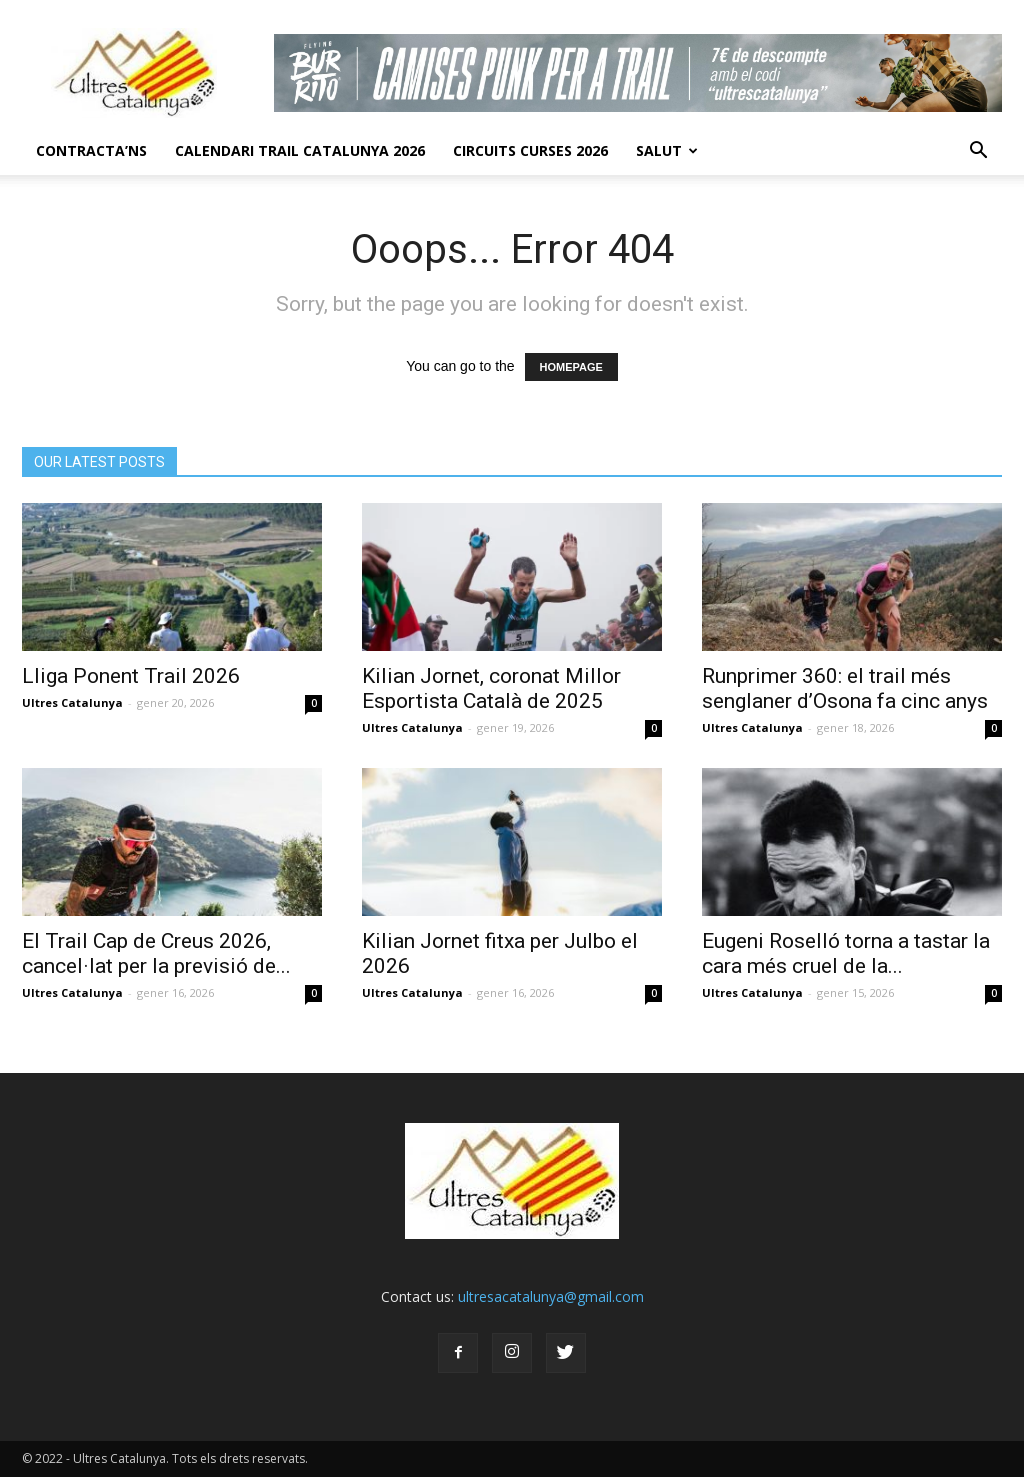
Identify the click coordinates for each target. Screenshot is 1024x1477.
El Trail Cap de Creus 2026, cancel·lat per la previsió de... (156, 953)
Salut (667, 150)
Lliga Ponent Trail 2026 (131, 676)
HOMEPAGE (571, 367)
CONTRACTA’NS (91, 150)
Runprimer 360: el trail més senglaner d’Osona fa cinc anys (845, 688)
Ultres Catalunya (72, 702)
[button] (978, 151)
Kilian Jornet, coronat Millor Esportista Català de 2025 (491, 688)
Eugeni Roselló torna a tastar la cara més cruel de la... (846, 953)
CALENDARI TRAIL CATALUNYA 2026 (300, 150)
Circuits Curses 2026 (530, 150)
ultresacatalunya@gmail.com (551, 1296)
